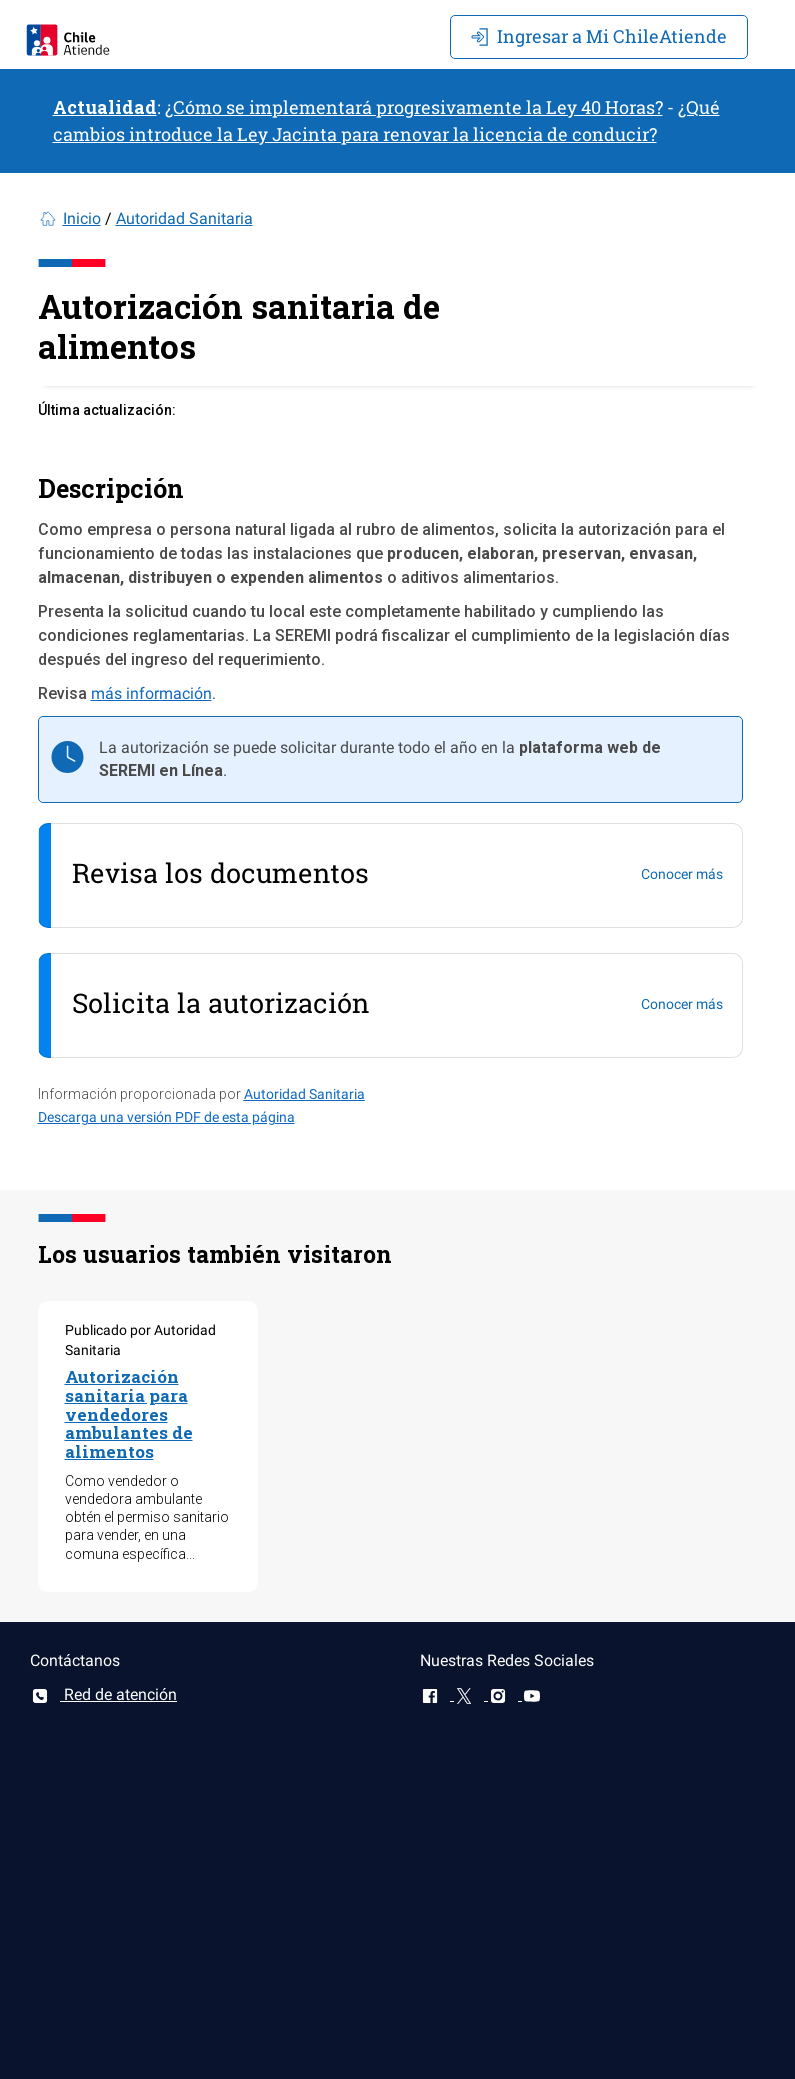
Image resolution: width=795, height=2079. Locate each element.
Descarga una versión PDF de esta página (166, 1117)
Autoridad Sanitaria (184, 218)
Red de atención (103, 1694)
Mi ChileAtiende (599, 36)
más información (151, 693)
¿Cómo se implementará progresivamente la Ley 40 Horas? (414, 107)
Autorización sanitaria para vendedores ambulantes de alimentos (129, 1414)
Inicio (82, 218)
